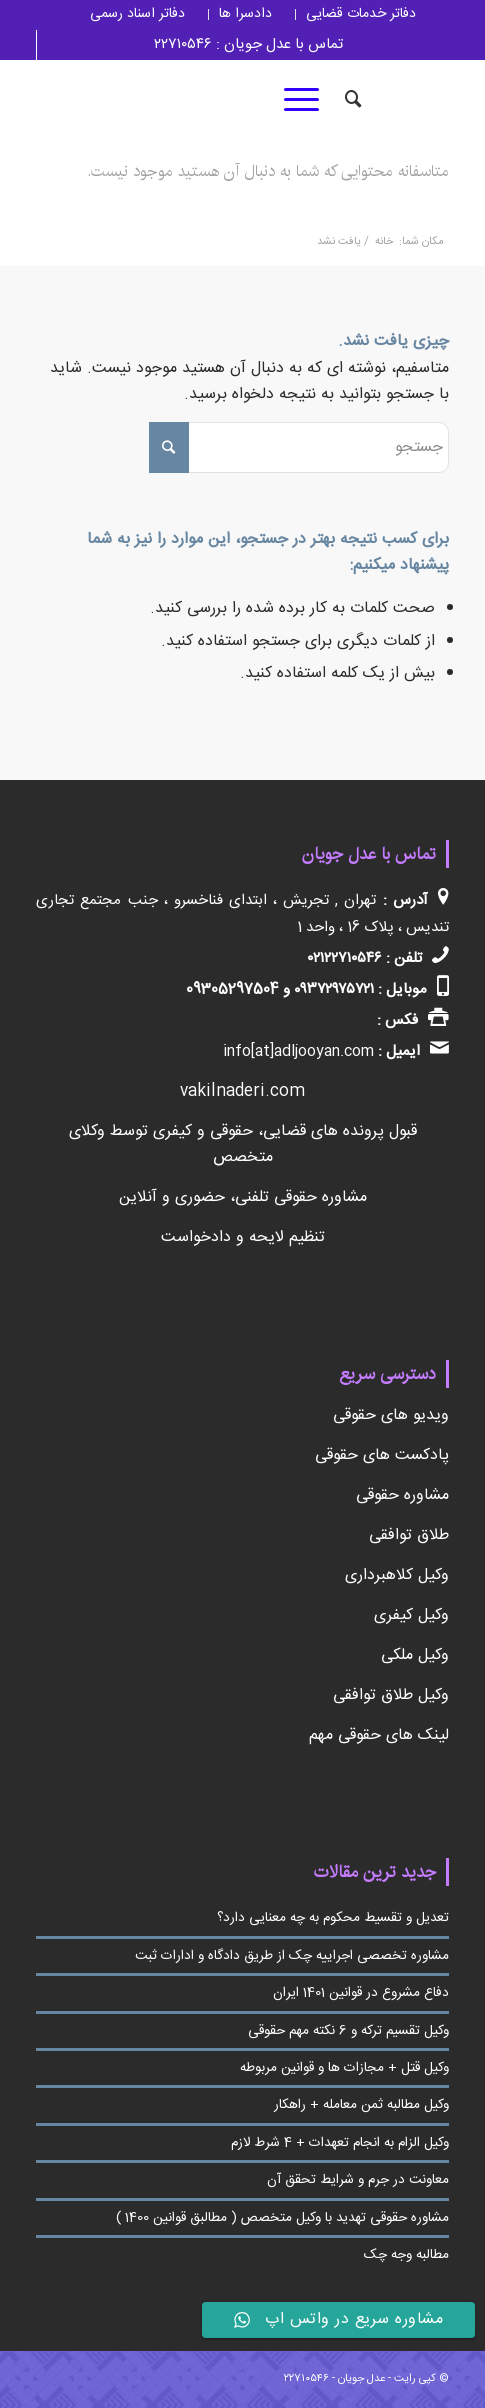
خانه (384, 242)
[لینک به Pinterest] (81, 100)
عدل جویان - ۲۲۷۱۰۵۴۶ (334, 2379)
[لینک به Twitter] (261, 100)
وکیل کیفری (411, 1615)
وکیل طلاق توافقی (391, 1695)
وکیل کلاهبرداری (397, 1575)
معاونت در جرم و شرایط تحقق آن (358, 2180)
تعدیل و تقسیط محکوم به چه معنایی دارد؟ (333, 1918)
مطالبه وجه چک (406, 2255)
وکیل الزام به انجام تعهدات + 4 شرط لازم (340, 2143)
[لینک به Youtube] (51, 100)
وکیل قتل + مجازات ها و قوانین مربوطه (344, 2068)
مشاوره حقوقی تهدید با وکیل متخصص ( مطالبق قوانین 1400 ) (282, 2218)
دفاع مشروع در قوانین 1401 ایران (361, 1993)
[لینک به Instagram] (171, 100)
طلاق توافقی (409, 1535)
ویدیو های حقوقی (391, 1415)
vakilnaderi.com (242, 1091)
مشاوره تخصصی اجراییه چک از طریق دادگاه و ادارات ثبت (292, 1956)
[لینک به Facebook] (231, 100)
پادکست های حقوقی (382, 1455)
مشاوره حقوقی (402, 1495)
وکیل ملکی (415, 1655)
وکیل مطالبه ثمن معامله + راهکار (361, 2105)
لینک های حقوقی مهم (379, 1735)
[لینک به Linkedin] (201, 100)
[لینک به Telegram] (141, 100)
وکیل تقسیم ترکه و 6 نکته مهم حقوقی (348, 2031)
